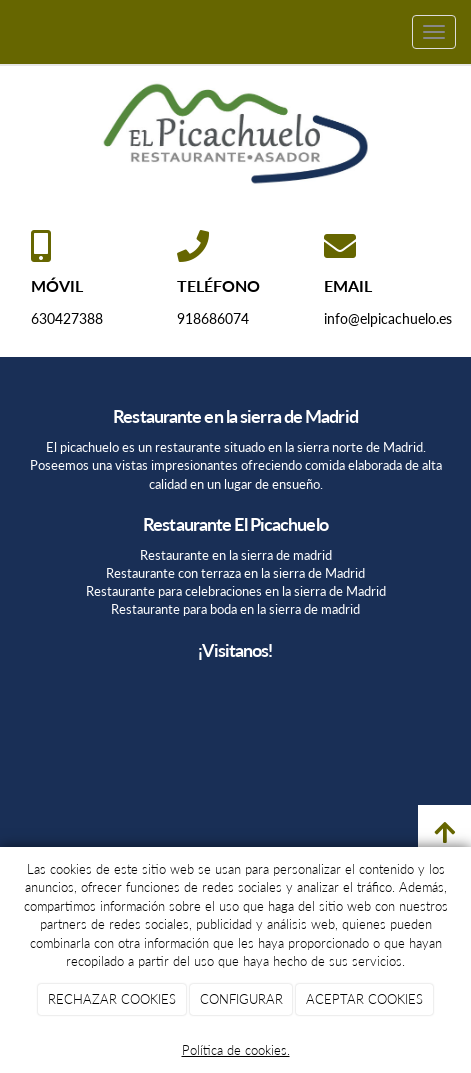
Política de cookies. (236, 1050)
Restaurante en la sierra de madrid (236, 555)
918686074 (213, 318)
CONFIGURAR (241, 999)
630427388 (67, 318)
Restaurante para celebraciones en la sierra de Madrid (236, 591)
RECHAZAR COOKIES (112, 999)
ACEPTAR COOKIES (364, 999)
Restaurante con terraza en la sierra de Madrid (235, 573)
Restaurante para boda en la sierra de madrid (235, 609)
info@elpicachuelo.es (388, 318)
